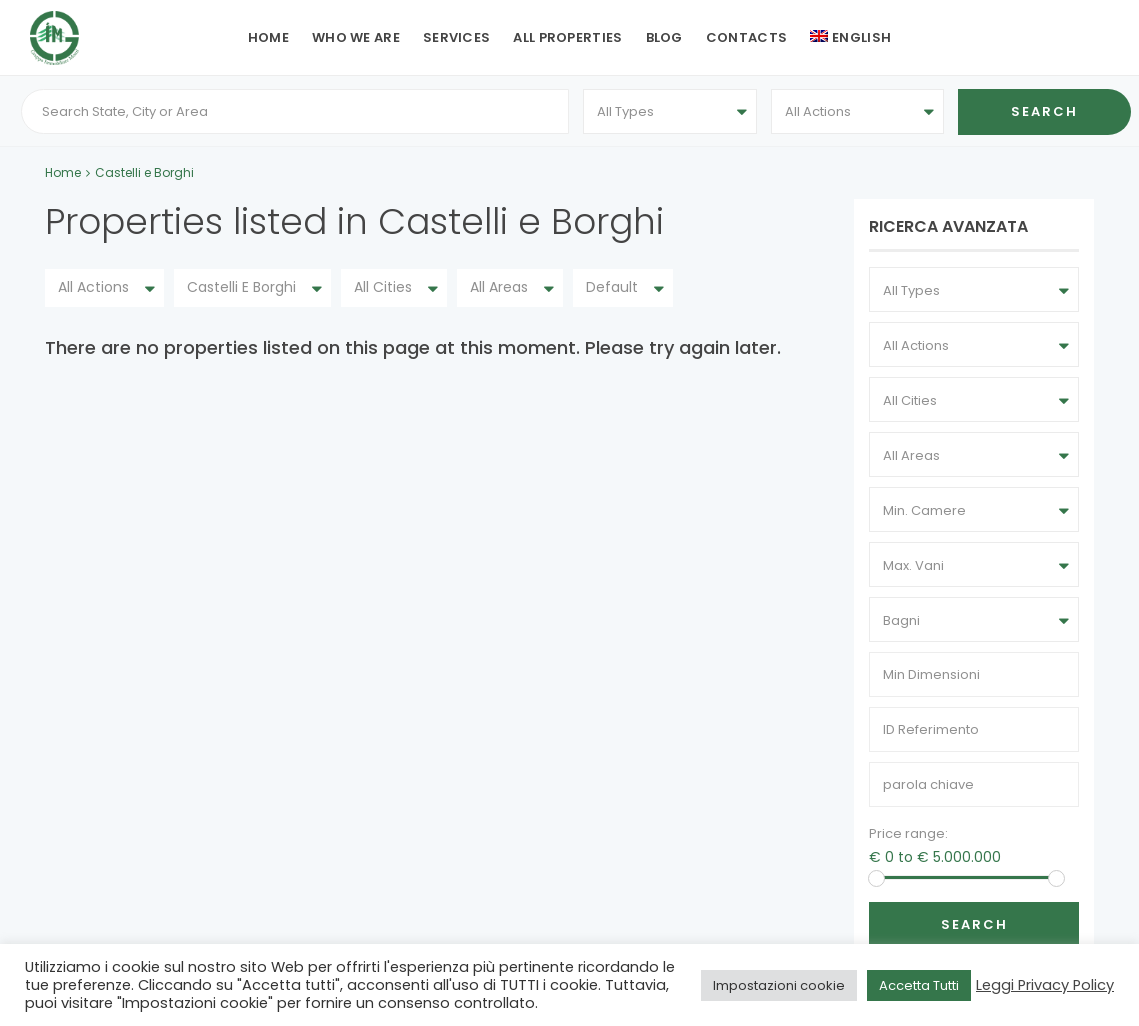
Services (456, 37)
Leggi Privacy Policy (1045, 985)
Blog (664, 37)
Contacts (746, 37)
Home (268, 37)
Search (974, 928)
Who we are (356, 37)
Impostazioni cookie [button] (779, 985)
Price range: (908, 837)
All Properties (567, 37)
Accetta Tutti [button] (919, 985)
